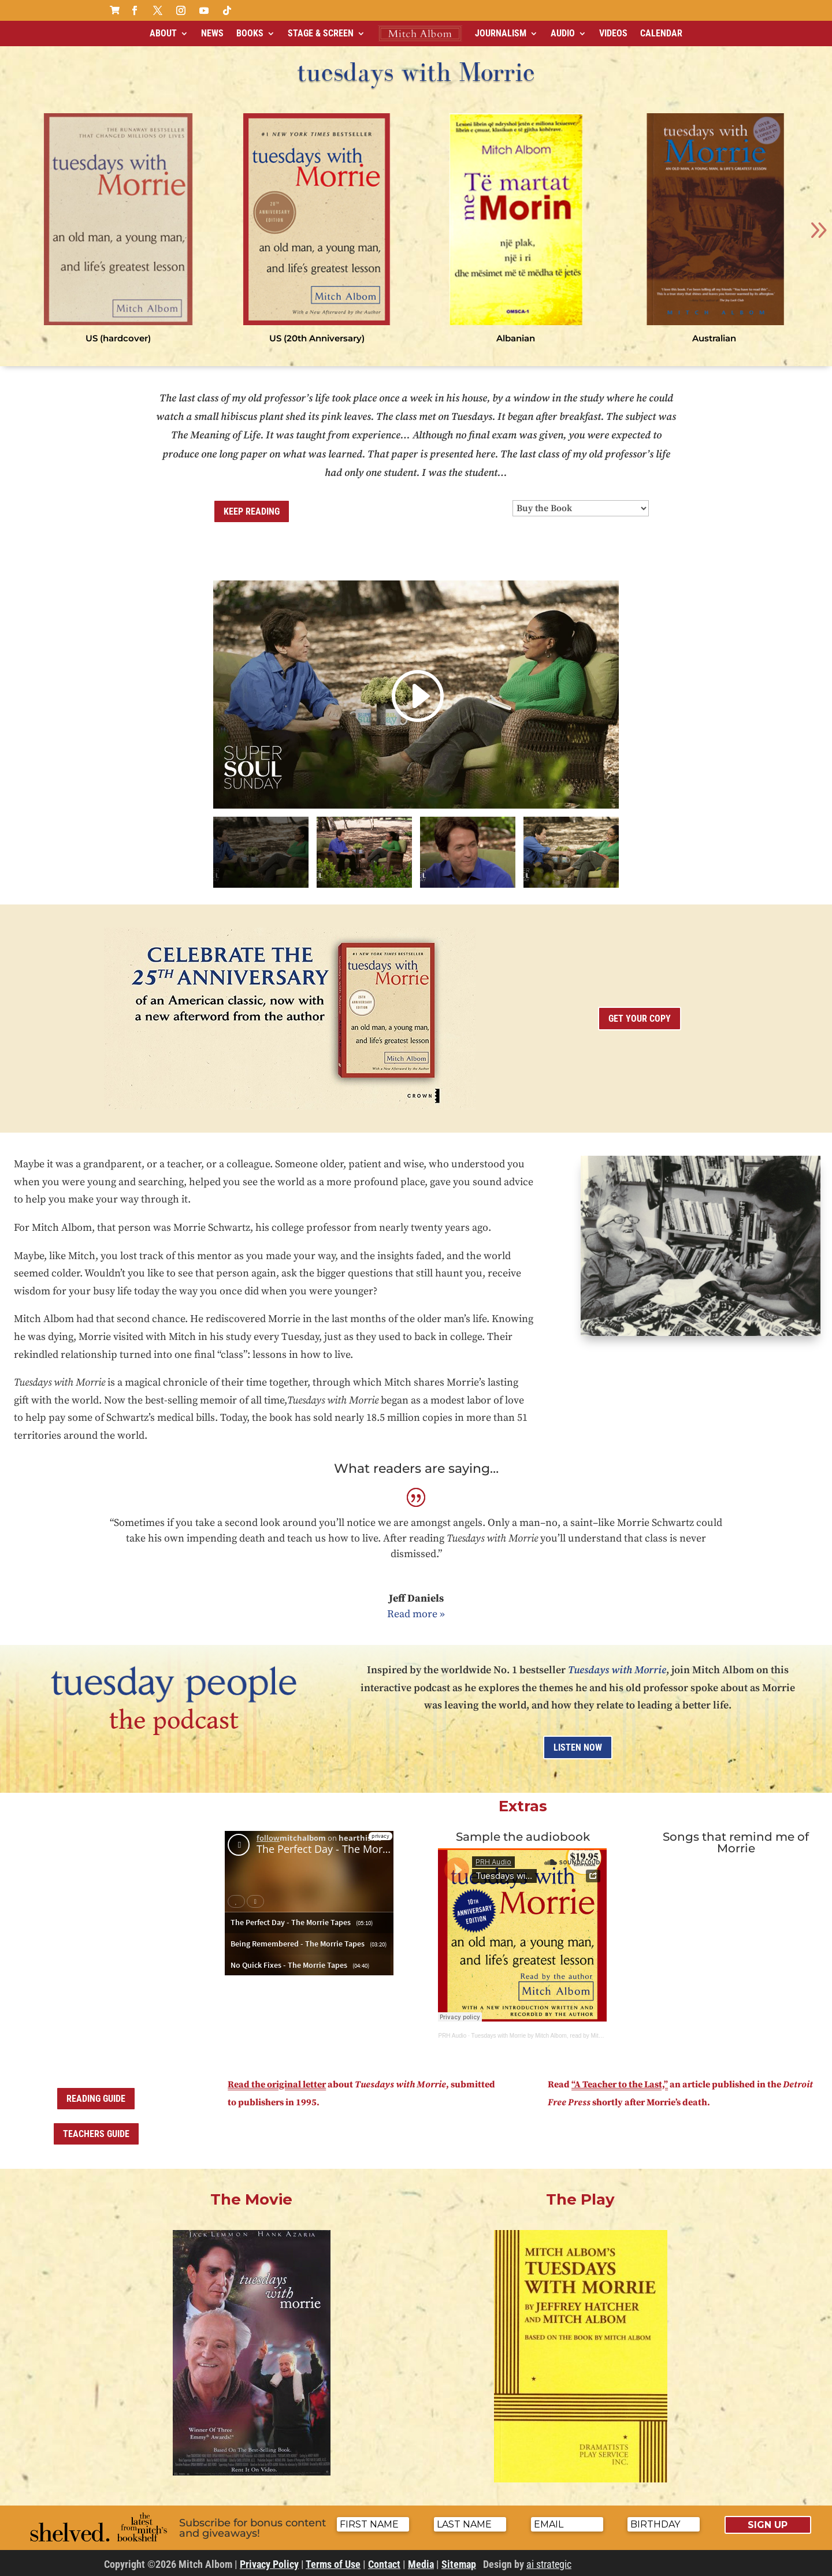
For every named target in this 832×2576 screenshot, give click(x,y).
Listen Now (578, 1747)
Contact (384, 2564)
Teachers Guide (96, 2133)
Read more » (416, 1614)
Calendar (661, 33)
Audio (563, 33)
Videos (613, 33)
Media (421, 2564)
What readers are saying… (416, 1468)
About (163, 33)
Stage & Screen (321, 33)
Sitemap (458, 2564)
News (212, 33)
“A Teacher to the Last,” (619, 2084)
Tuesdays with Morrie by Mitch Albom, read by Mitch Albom (546, 2035)
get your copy (639, 1018)
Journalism (500, 33)
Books (249, 33)
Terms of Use (333, 2564)
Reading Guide (95, 2098)
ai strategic (548, 2564)
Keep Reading (252, 511)
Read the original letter (277, 2084)
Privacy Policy (269, 2564)
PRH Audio (452, 2035)
